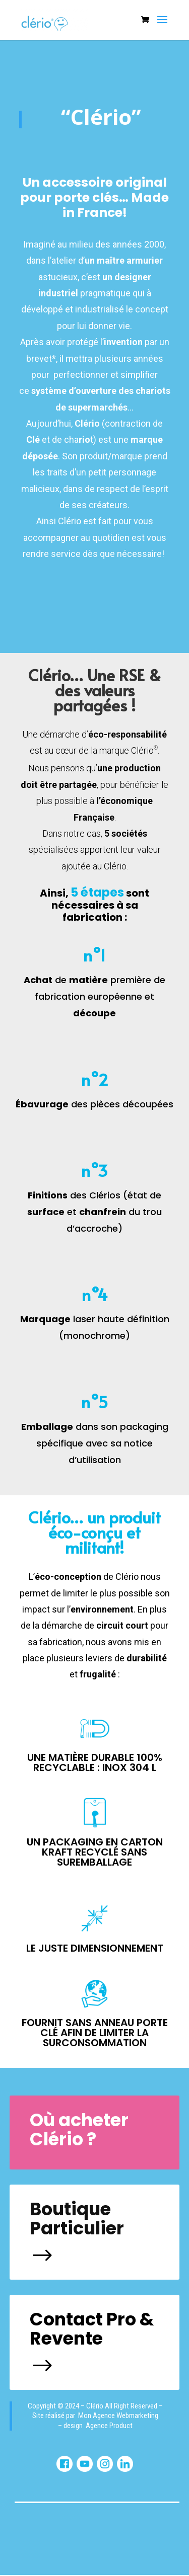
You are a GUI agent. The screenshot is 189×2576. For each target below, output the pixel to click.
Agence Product (109, 2425)
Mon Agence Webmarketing (118, 2415)
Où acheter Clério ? (79, 2130)
